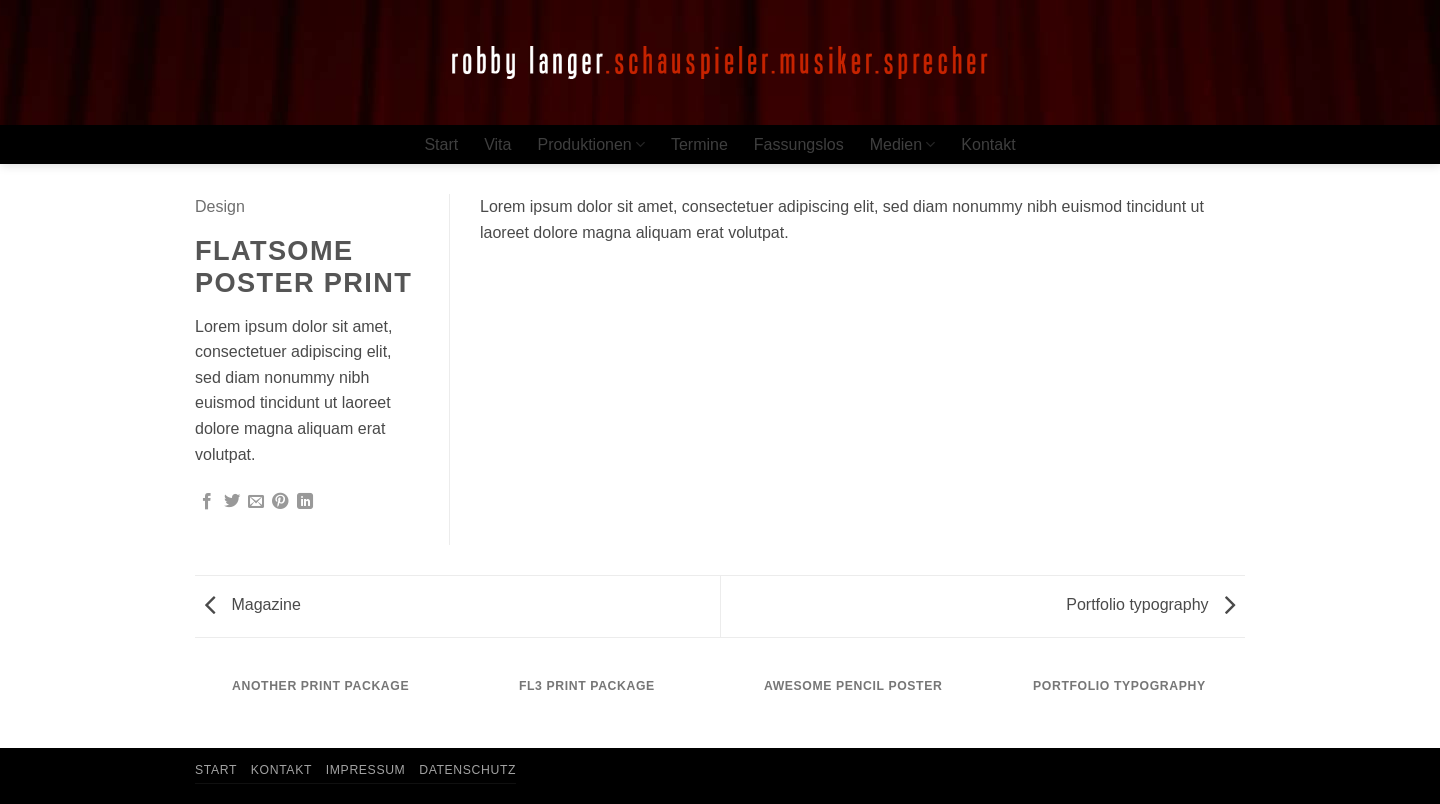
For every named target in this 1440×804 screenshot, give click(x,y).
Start (441, 144)
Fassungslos (799, 144)
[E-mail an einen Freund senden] (256, 502)
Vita (497, 144)
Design (220, 206)
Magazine (253, 604)
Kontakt (988, 144)
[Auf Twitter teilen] (232, 502)
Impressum (366, 770)
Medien (903, 144)
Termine (699, 144)
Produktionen (590, 144)
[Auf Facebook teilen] (207, 502)
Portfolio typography (1150, 604)
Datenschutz (467, 770)
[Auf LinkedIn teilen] (305, 502)
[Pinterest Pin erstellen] (280, 502)
